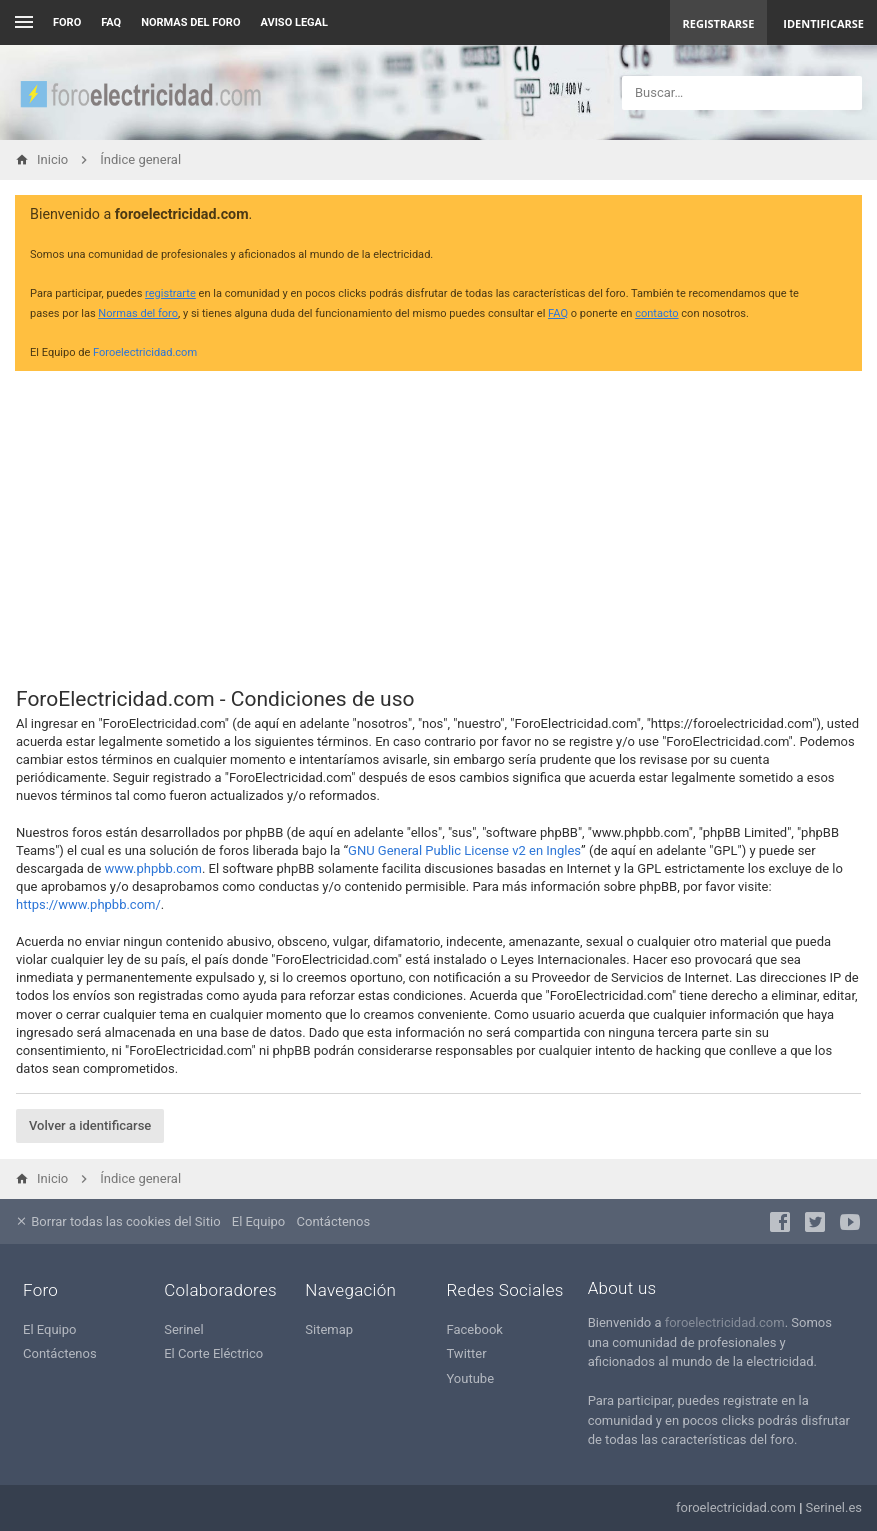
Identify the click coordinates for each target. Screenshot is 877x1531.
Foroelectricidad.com (145, 352)
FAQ (111, 22)
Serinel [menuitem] (183, 1329)
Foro (67, 22)
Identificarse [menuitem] (823, 23)
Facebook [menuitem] (474, 1329)
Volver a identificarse (90, 1125)
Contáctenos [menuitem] (334, 1221)
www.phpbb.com (153, 868)
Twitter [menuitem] (466, 1353)
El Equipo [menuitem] (258, 1221)
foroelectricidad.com (725, 1322)
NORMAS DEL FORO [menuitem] (190, 22)
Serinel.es (834, 1507)
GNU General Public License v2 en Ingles (464, 850)
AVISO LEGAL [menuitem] (294, 22)
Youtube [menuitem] (470, 1378)
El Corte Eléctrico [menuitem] (213, 1353)
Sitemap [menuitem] (329, 1329)
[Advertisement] (438, 526)
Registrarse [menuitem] (719, 23)
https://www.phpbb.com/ (88, 904)
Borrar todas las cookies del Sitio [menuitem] (118, 1221)
